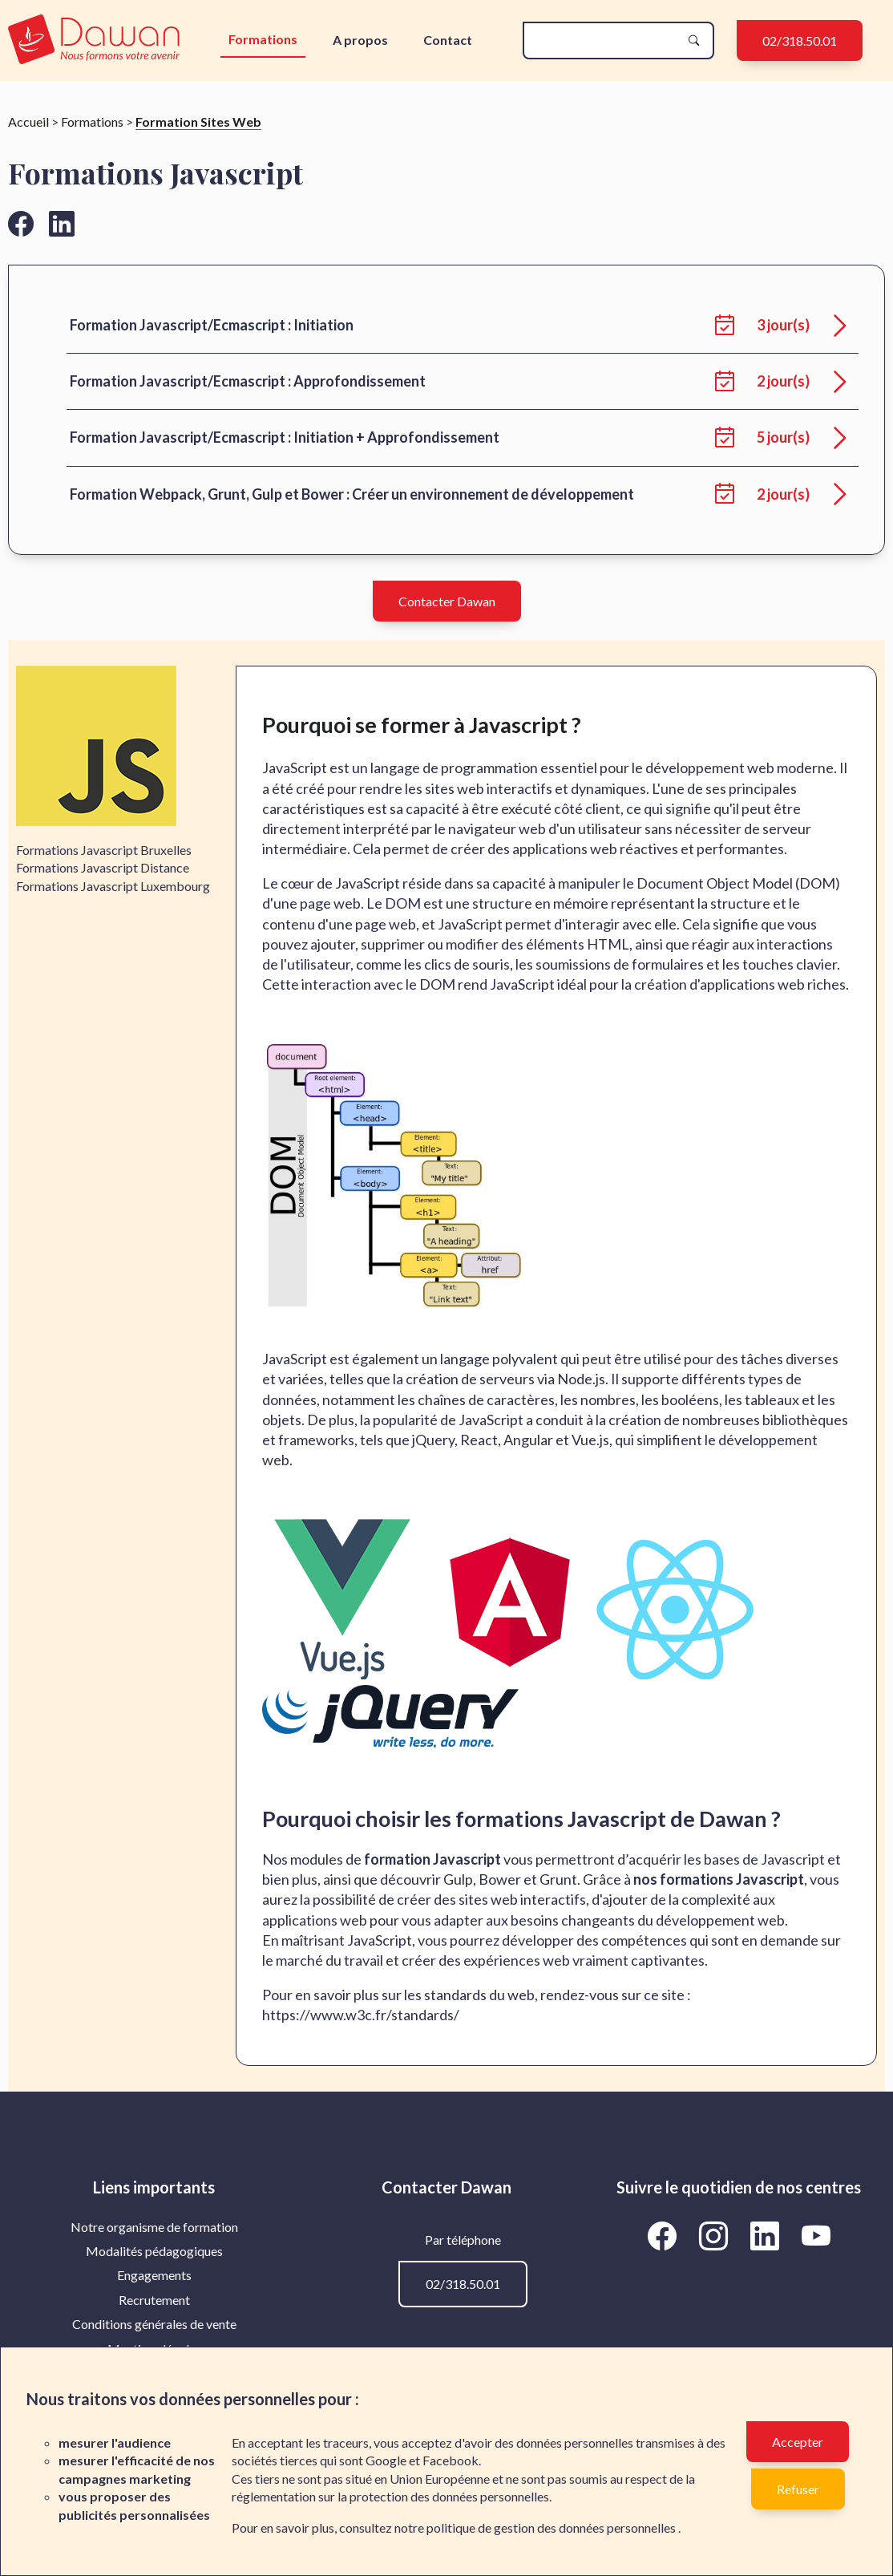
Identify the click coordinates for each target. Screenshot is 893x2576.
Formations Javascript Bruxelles (104, 849)
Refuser (798, 2489)
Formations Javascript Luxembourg (113, 885)
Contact (447, 39)
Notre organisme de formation (154, 2226)
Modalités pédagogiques (154, 2250)
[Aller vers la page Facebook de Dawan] (664, 2236)
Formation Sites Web (198, 121)
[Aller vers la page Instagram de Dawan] (715, 2236)
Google (386, 2460)
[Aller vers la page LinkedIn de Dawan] (767, 2236)
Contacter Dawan (446, 601)
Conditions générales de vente (154, 2323)
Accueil (28, 121)
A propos (360, 39)
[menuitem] (154, 2227)
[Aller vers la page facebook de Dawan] (21, 223)
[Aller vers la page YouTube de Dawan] (815, 2236)
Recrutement (154, 2299)
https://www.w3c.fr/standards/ (360, 2014)
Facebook (450, 2460)
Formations (262, 39)
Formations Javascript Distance (102, 867)
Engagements (154, 2274)
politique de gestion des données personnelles (552, 2527)
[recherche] (605, 40)
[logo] (94, 40)
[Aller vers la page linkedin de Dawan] (62, 223)
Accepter (797, 2441)
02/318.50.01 (799, 40)
